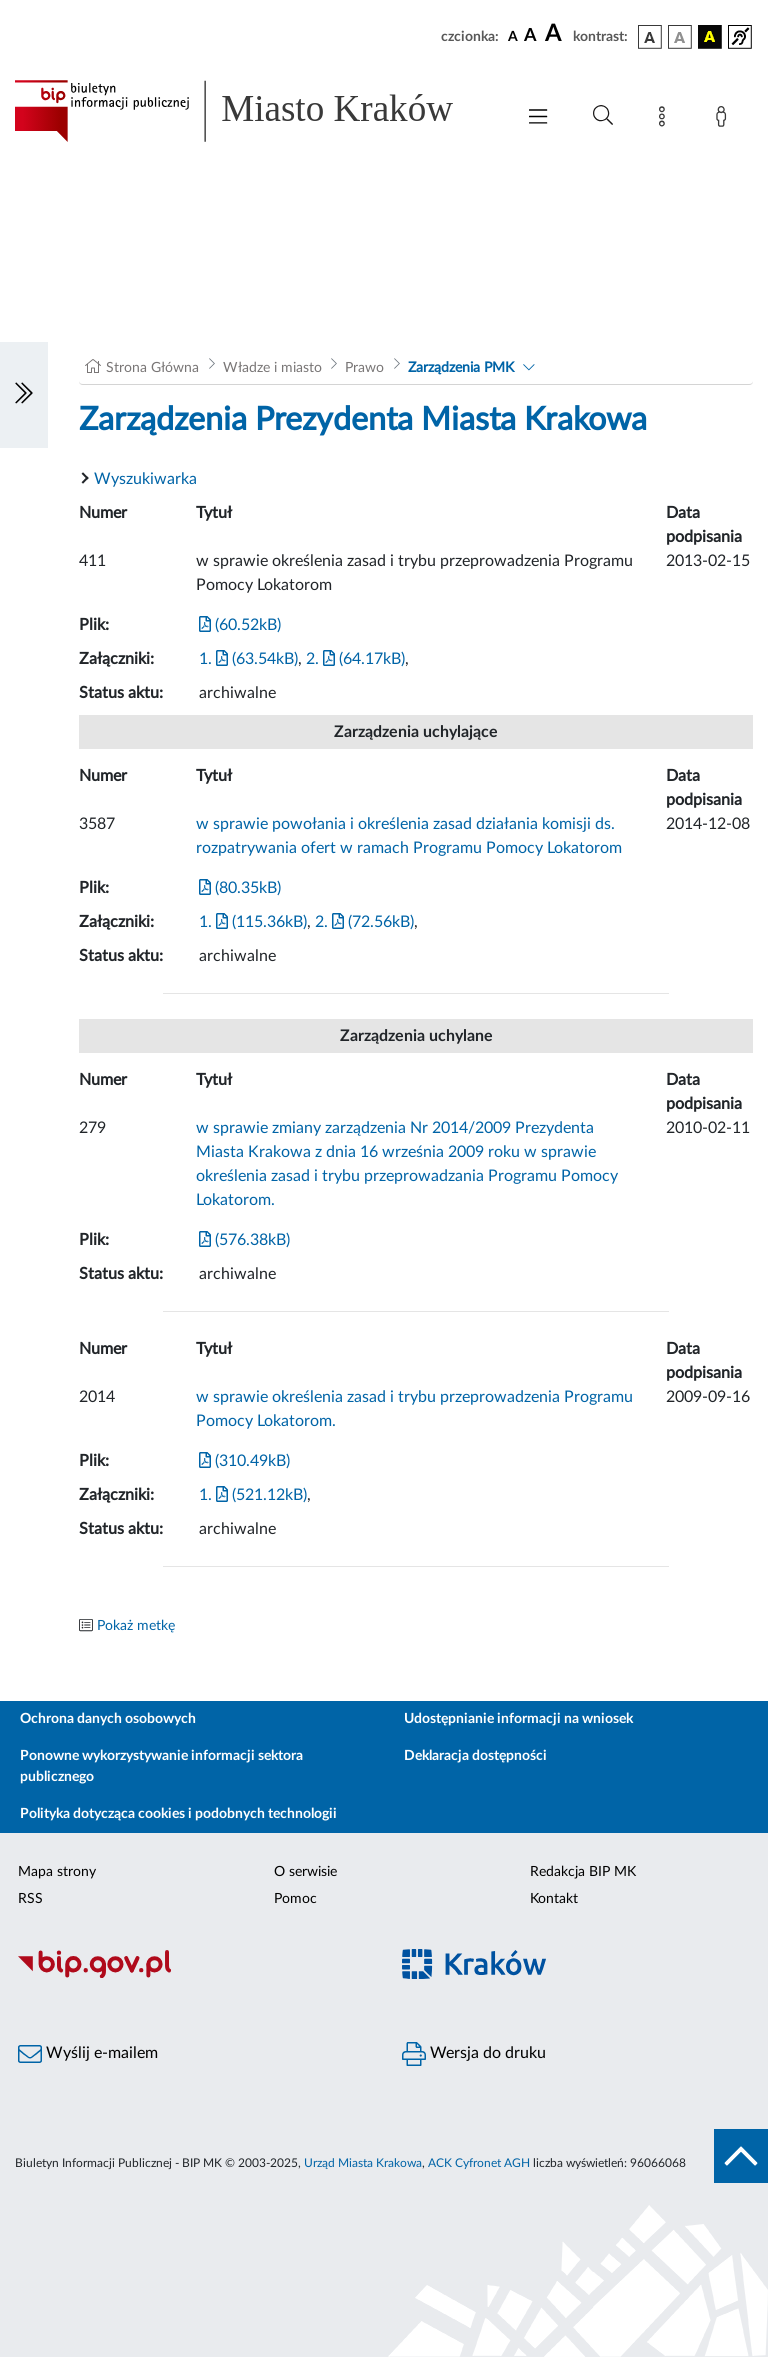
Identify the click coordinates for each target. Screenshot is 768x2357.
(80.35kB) (240, 888)
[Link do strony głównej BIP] (254, 111)
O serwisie (305, 1872)
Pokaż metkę (136, 1626)
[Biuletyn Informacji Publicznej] (192, 1975)
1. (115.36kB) (253, 922)
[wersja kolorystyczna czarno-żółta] (710, 37)
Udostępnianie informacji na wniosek (518, 1719)
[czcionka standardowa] (513, 36)
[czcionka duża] (556, 34)
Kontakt (554, 1899)
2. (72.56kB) (364, 922)
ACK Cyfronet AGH (479, 2163)
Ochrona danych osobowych (108, 1719)
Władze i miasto (272, 368)
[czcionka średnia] (530, 36)
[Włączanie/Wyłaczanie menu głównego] (538, 118)
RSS (30, 1899)
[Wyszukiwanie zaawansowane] (603, 116)
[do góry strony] (741, 2156)
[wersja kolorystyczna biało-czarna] (680, 37)
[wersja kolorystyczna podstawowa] (650, 37)
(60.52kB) (240, 625)
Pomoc (295, 1899)
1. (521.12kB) (253, 1495)
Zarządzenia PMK (461, 368)
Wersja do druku (474, 2054)
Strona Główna (152, 368)
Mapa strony (57, 1872)
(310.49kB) (244, 1461)
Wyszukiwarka (145, 479)
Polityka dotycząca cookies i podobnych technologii (178, 1814)
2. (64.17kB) (355, 659)
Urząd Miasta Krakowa (363, 2163)
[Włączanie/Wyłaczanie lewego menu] (24, 395)
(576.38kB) (244, 1240)
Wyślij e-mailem (88, 2054)
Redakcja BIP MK (583, 1872)
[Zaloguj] (725, 120)
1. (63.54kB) (248, 659)
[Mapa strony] (666, 120)
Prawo (364, 368)
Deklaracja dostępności (475, 1756)
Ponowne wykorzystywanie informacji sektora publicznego (161, 1766)
